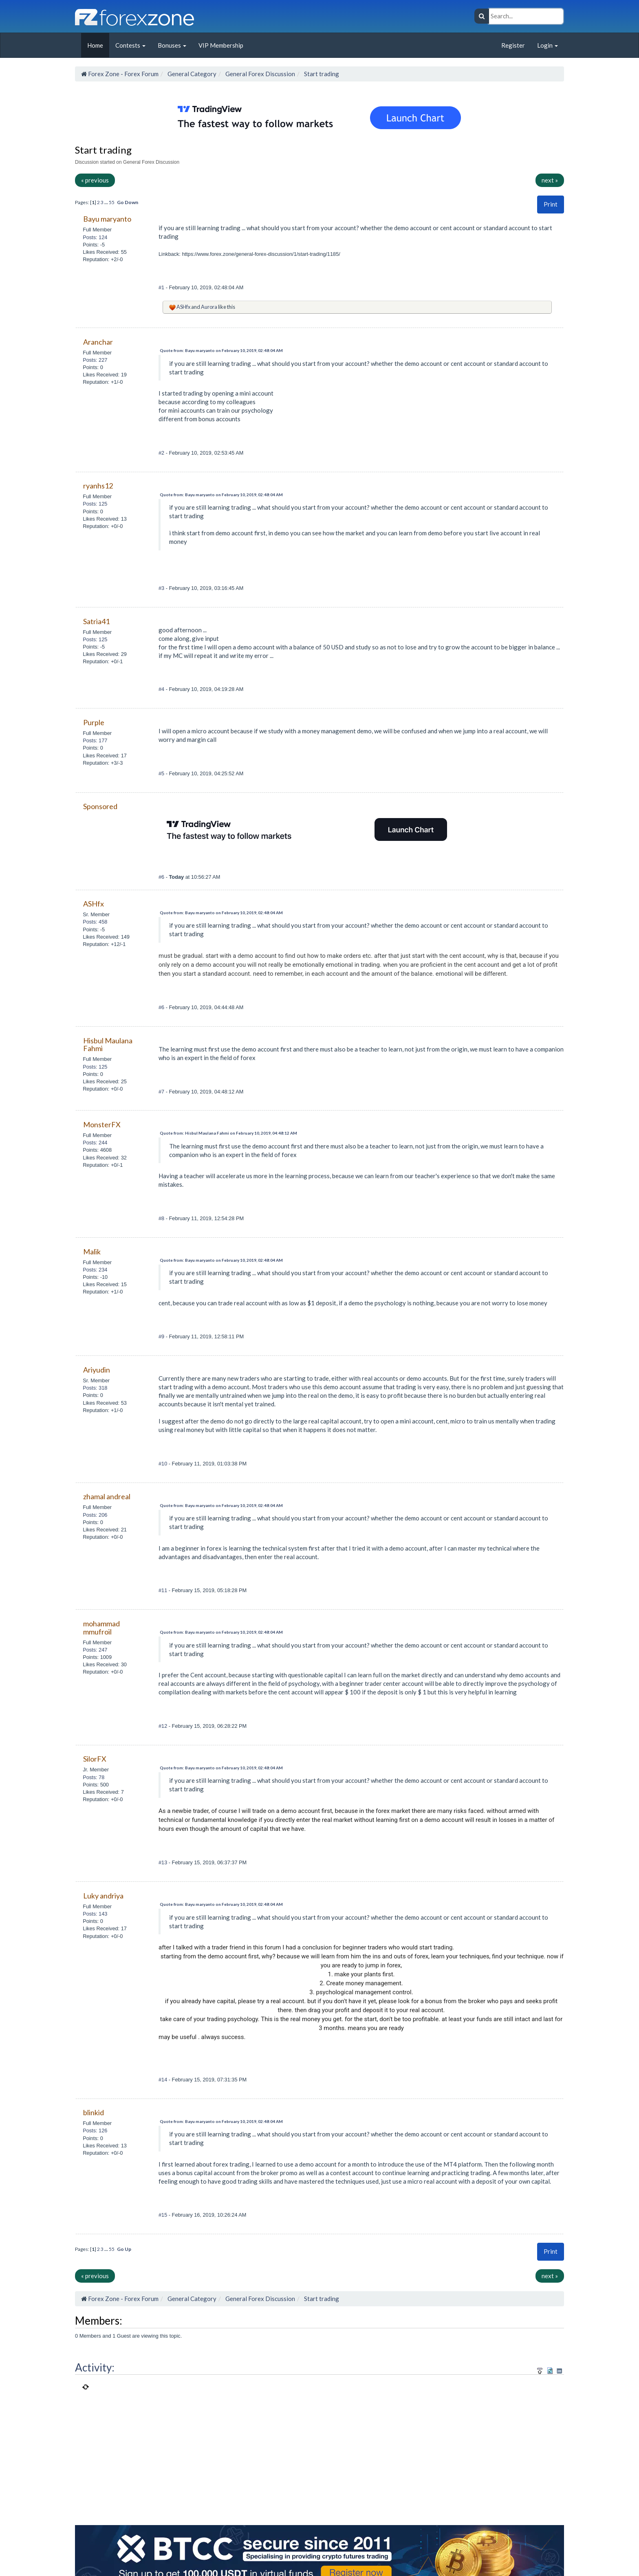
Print (550, 204)
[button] (550, 204)
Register (513, 45)
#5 (162, 773)
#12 (164, 1726)
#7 (162, 1092)
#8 (162, 1218)
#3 (162, 588)
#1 (162, 287)
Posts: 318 (95, 1388)
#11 (164, 1590)
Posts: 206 (95, 1515)
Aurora (209, 307)
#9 (162, 1336)
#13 (164, 1862)
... (106, 202)
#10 (164, 1464)
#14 (164, 2080)
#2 (162, 453)
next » (550, 180)
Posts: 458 (95, 922)
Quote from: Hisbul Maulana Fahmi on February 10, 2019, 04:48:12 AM (228, 1133)
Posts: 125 (95, 504)
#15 (164, 2215)
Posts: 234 (95, 1270)
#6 (162, 877)
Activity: (95, 2367)
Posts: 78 (93, 1777)
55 (112, 202)
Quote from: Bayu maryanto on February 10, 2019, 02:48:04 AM (221, 350)
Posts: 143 (95, 1914)
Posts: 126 (95, 2130)
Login (547, 45)
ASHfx (183, 307)
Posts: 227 (95, 360)
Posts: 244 (95, 1143)
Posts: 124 (95, 237)
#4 (162, 689)
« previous (95, 180)
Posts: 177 (95, 740)
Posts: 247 (95, 1650)
